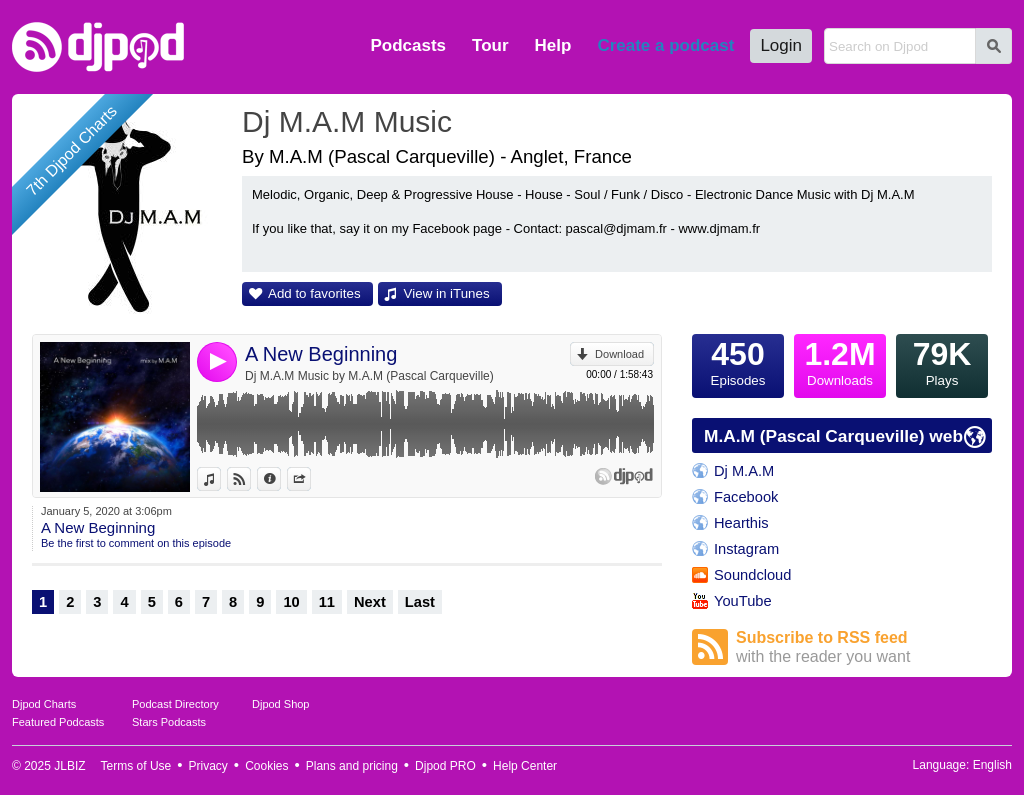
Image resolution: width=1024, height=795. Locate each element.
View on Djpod (250, 479)
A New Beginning (321, 354)
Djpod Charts (44, 704)
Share (310, 479)
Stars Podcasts (169, 722)
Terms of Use (136, 766)
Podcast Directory (175, 704)
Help (553, 45)
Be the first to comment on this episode (136, 543)
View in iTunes (447, 293)
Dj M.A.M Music (347, 121)
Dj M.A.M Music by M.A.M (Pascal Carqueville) (369, 376)
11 (327, 602)
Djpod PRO (445, 766)
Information (280, 479)
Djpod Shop (281, 704)
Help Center (525, 766)
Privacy (208, 766)
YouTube (743, 601)
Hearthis (741, 523)
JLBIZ (69, 766)
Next (370, 602)
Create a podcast (665, 45)
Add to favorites (314, 293)
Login (781, 45)
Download (619, 354)
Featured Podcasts (58, 722)
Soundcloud (752, 575)
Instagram (746, 549)
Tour (490, 45)
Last (420, 602)
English (992, 765)
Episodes (738, 361)
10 (291, 602)
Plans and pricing (352, 766)
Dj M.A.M (744, 471)
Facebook (746, 497)
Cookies (266, 766)
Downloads (840, 361)
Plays (942, 361)
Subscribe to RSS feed (864, 647)
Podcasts (408, 45)
